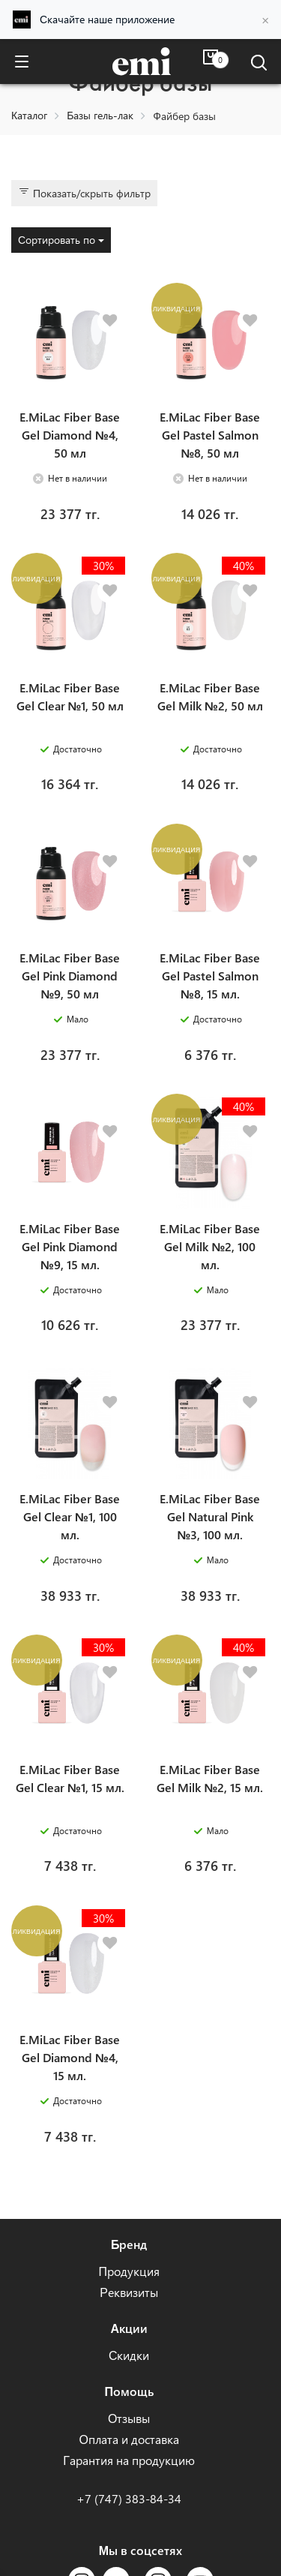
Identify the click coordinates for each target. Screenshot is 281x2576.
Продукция (129, 2271)
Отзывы (129, 2418)
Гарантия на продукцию (129, 2460)
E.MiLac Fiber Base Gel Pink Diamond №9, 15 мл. (69, 1246)
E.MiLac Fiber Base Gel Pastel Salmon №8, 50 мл (210, 435)
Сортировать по (61, 240)
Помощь (129, 2391)
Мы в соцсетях (140, 2550)
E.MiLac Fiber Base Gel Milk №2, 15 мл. (210, 1778)
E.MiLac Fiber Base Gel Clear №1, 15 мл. (70, 1778)
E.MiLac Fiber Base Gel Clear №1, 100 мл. (69, 1516)
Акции (129, 2328)
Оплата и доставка (128, 2439)
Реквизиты (129, 2292)
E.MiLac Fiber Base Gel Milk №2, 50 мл (210, 696)
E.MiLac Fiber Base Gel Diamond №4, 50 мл (69, 435)
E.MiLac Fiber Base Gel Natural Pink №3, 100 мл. (210, 1516)
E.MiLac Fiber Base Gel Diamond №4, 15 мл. (69, 2057)
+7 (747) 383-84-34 (128, 2498)
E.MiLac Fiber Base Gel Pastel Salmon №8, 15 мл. (210, 975)
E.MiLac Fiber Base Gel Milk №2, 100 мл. (210, 1246)
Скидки (129, 2355)
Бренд (129, 2244)
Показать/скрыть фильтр (84, 192)
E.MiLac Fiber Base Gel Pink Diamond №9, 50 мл (69, 975)
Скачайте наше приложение (107, 19)
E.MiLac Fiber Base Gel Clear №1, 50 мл (70, 696)
